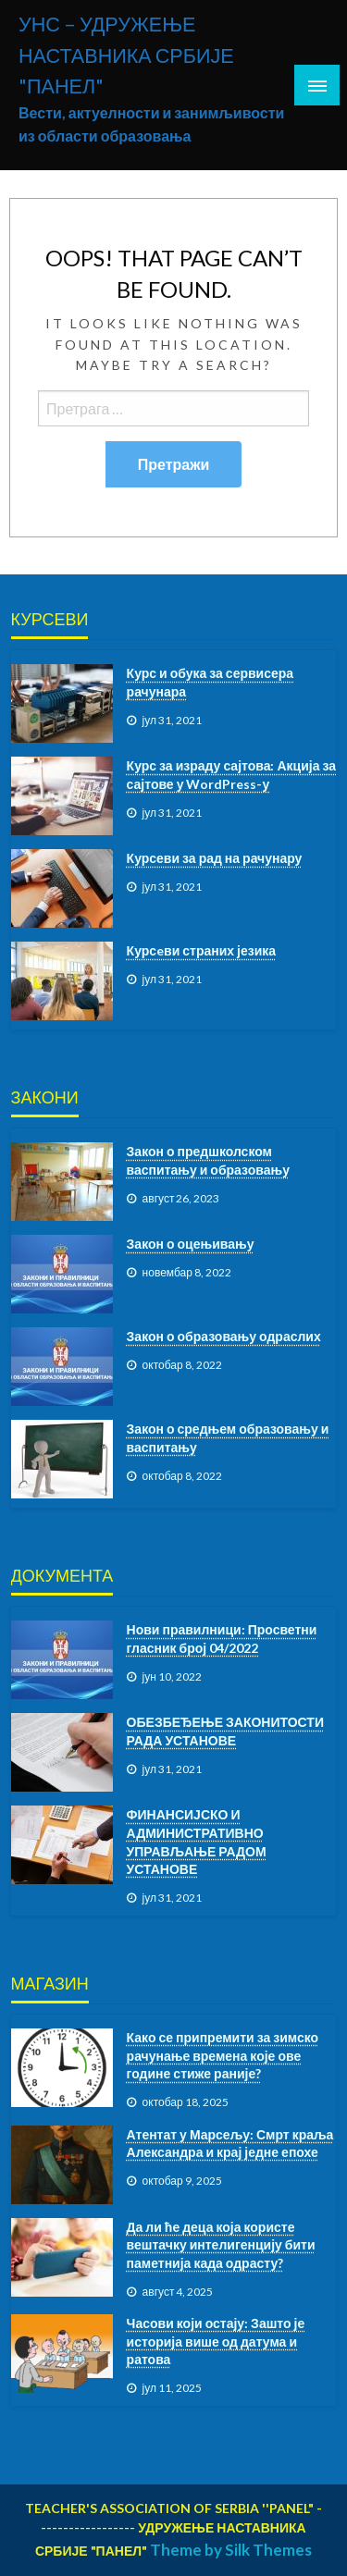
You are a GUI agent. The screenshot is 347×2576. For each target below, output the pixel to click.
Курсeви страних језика (202, 950)
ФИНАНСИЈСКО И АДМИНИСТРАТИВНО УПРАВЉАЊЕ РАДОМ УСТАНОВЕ (196, 1841)
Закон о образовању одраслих (224, 1336)
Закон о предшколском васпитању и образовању (208, 1160)
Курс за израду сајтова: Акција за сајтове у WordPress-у (231, 775)
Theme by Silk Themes (231, 2549)
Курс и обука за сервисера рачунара (210, 682)
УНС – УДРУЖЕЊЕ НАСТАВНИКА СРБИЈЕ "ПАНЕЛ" (126, 55)
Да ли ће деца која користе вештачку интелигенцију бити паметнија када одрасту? (221, 2245)
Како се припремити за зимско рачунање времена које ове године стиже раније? (223, 2055)
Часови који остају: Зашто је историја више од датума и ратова (216, 2341)
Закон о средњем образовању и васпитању (228, 1438)
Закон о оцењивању (190, 1243)
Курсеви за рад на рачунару (215, 858)
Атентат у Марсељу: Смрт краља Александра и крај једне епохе (230, 2143)
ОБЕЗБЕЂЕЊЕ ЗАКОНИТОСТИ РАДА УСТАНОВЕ (225, 1731)
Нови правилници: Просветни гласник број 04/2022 (222, 1638)
